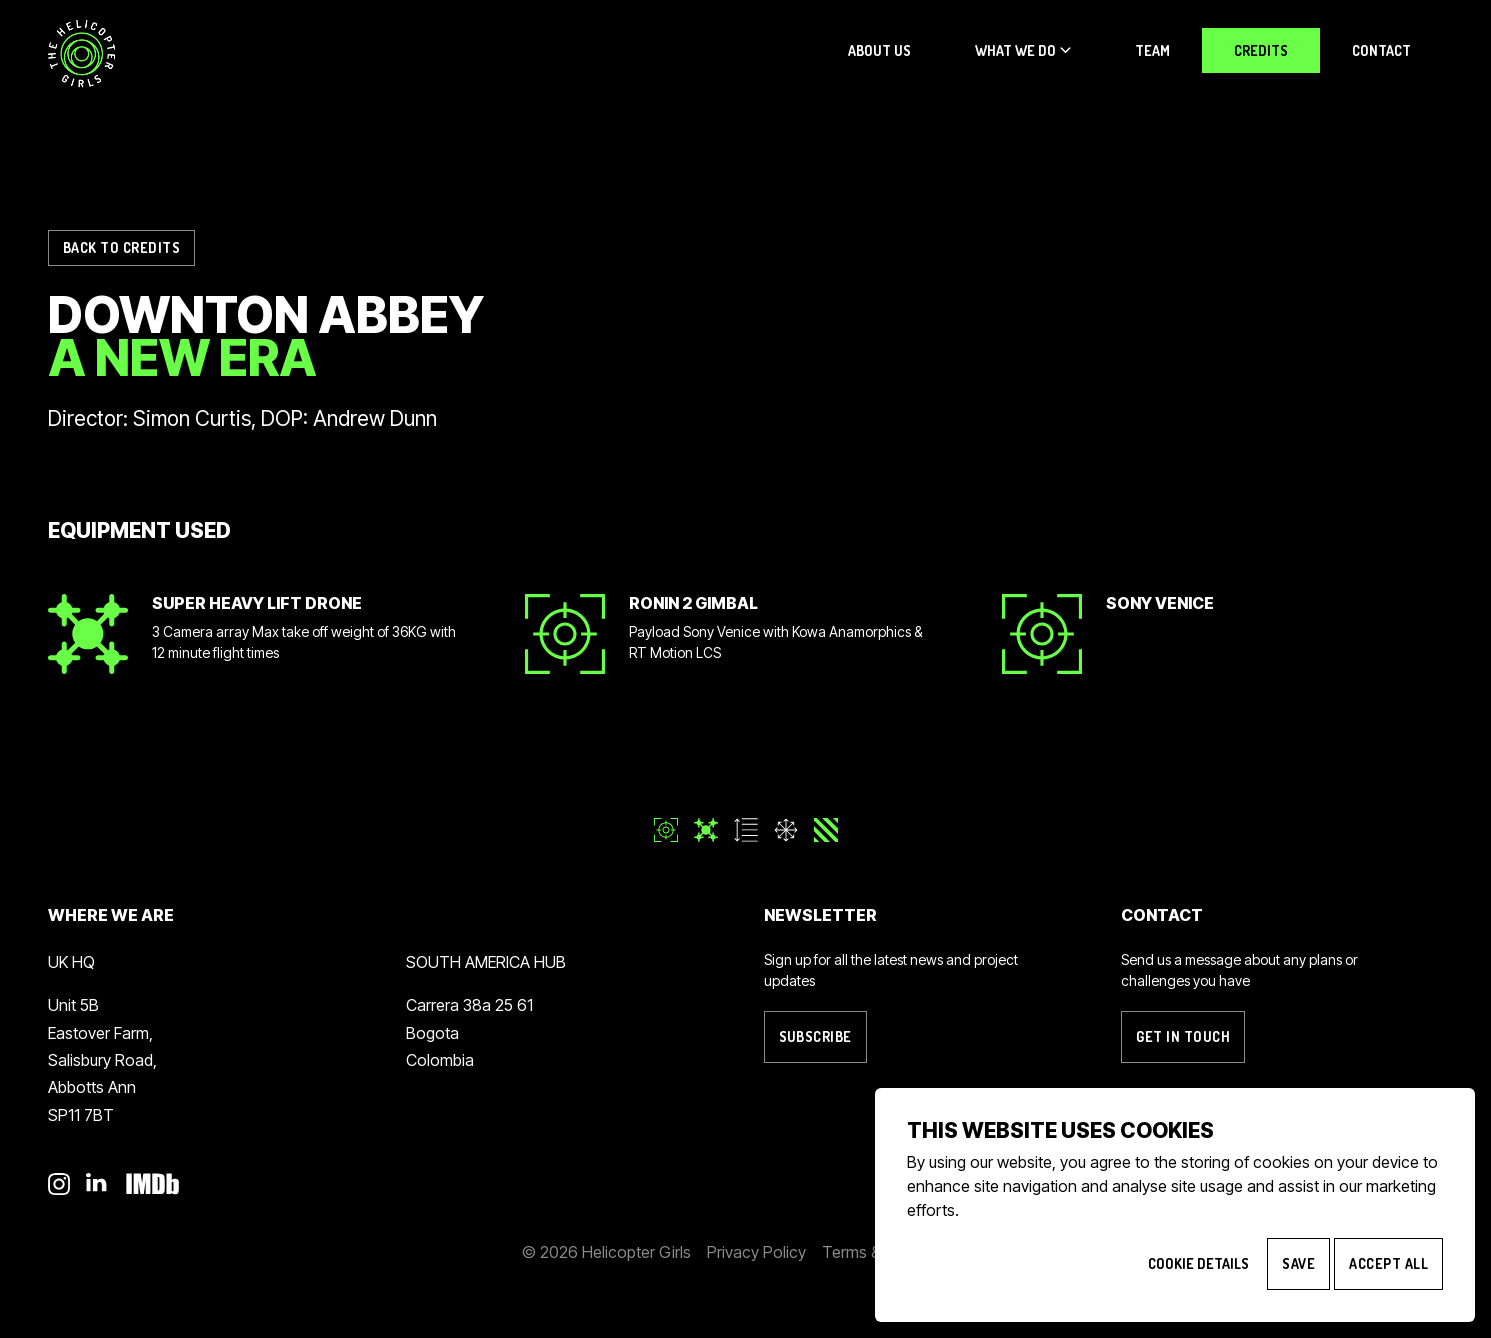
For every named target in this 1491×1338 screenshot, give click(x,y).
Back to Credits (121, 247)
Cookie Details (1198, 1263)
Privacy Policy (756, 1252)
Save (1298, 1263)
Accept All (1388, 1263)
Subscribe (815, 1036)
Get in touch (1183, 1036)
